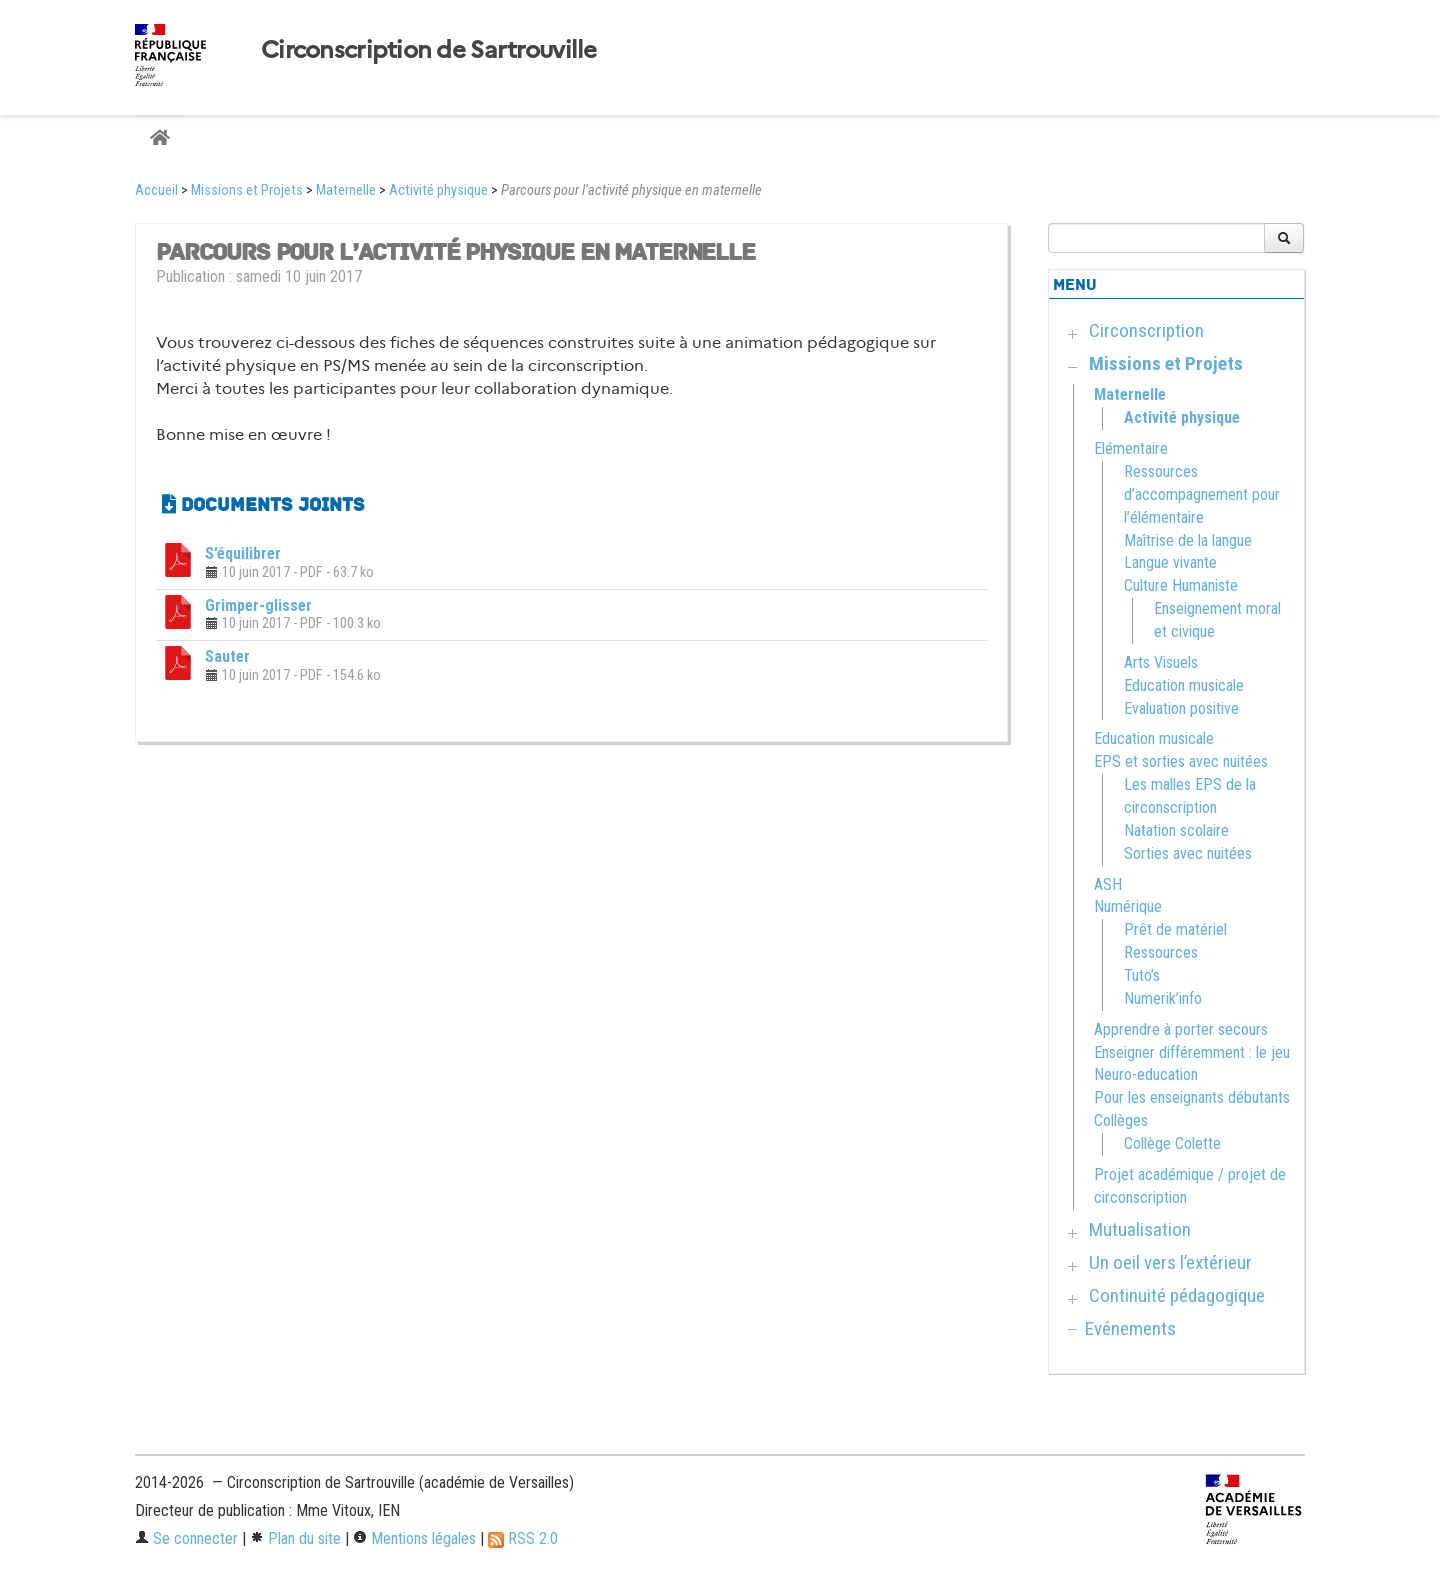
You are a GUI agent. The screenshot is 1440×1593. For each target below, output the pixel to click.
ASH (1108, 884)
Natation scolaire (1176, 830)
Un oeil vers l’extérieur (1170, 1262)
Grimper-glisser (258, 605)
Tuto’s (1142, 975)
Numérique (1128, 906)
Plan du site (295, 1538)
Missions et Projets (247, 190)
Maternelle (346, 190)
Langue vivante (1170, 562)
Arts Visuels (1161, 662)
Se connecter (186, 1538)
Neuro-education (1146, 1074)
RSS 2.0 (523, 1538)
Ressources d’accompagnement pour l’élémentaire (1202, 494)
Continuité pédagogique (1177, 1295)
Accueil (156, 190)
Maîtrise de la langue (1188, 540)
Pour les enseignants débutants (1192, 1097)
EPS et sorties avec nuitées (1181, 761)
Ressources (1161, 952)
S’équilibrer (243, 553)
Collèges (1121, 1120)
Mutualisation (1140, 1229)
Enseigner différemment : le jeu (1192, 1052)
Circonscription (1146, 330)
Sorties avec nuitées (1188, 853)
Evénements (1130, 1328)
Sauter (227, 656)
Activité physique (438, 190)
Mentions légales (414, 1538)
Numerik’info (1163, 998)
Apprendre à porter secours (1181, 1029)
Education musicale (1184, 685)
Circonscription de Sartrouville (429, 50)
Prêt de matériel (1175, 929)
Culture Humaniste (1181, 585)
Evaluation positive (1181, 708)
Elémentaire (1131, 448)
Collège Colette (1172, 1143)
